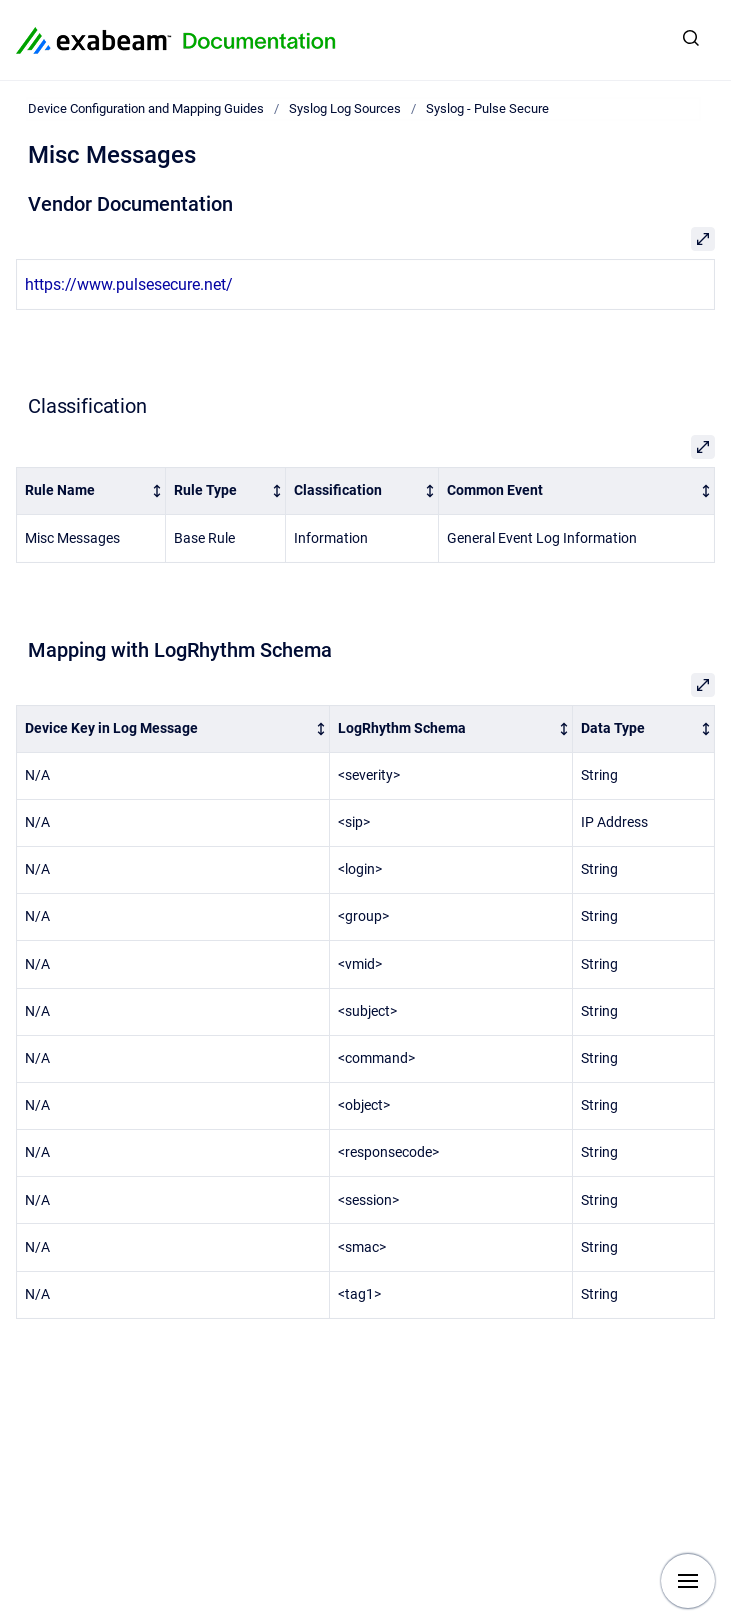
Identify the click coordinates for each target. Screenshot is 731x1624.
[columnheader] (91, 491)
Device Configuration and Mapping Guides (146, 108)
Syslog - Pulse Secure (487, 108)
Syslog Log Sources (345, 108)
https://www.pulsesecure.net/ (129, 284)
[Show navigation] (688, 1581)
